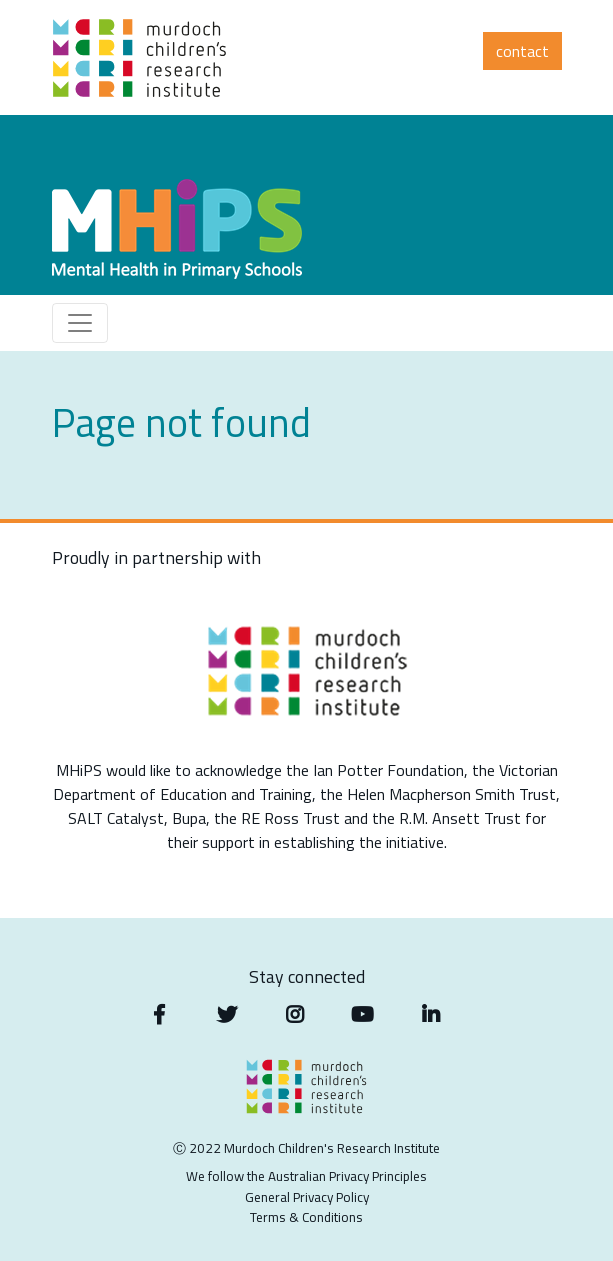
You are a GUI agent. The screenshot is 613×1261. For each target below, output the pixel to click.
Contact (522, 51)
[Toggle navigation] (80, 323)
